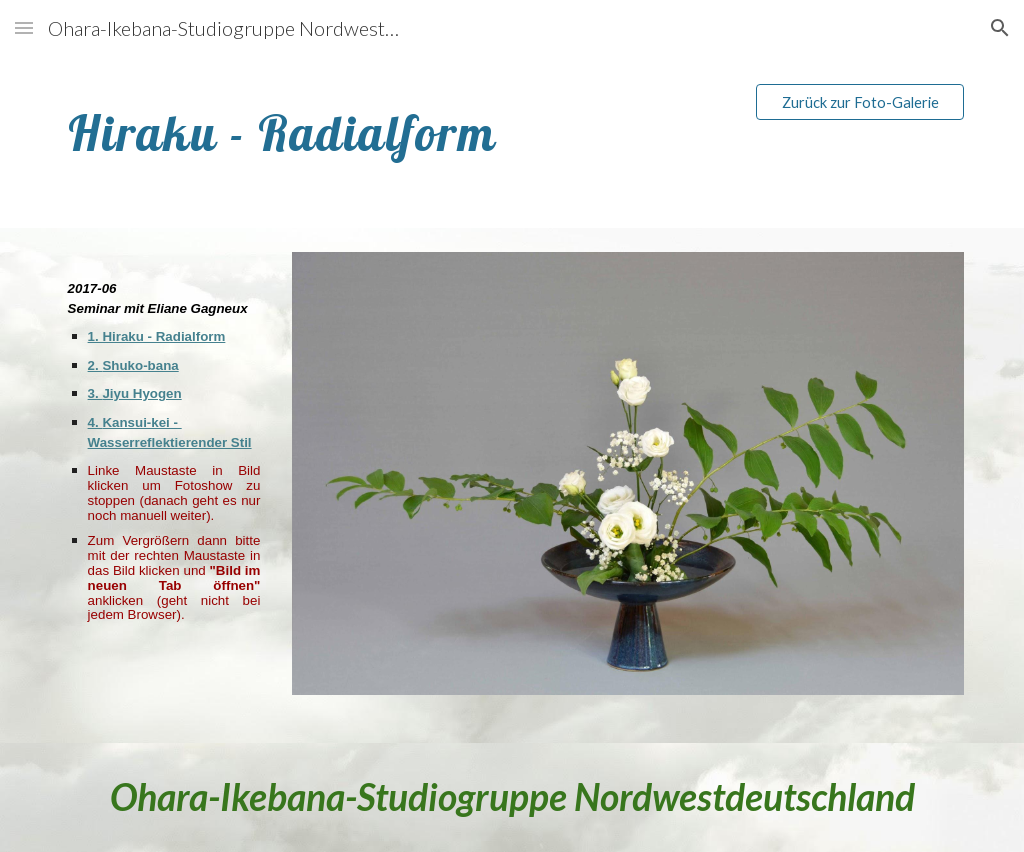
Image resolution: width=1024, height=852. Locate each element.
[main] (396, 128)
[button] (24, 27)
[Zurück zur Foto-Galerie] (860, 102)
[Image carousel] (628, 485)
